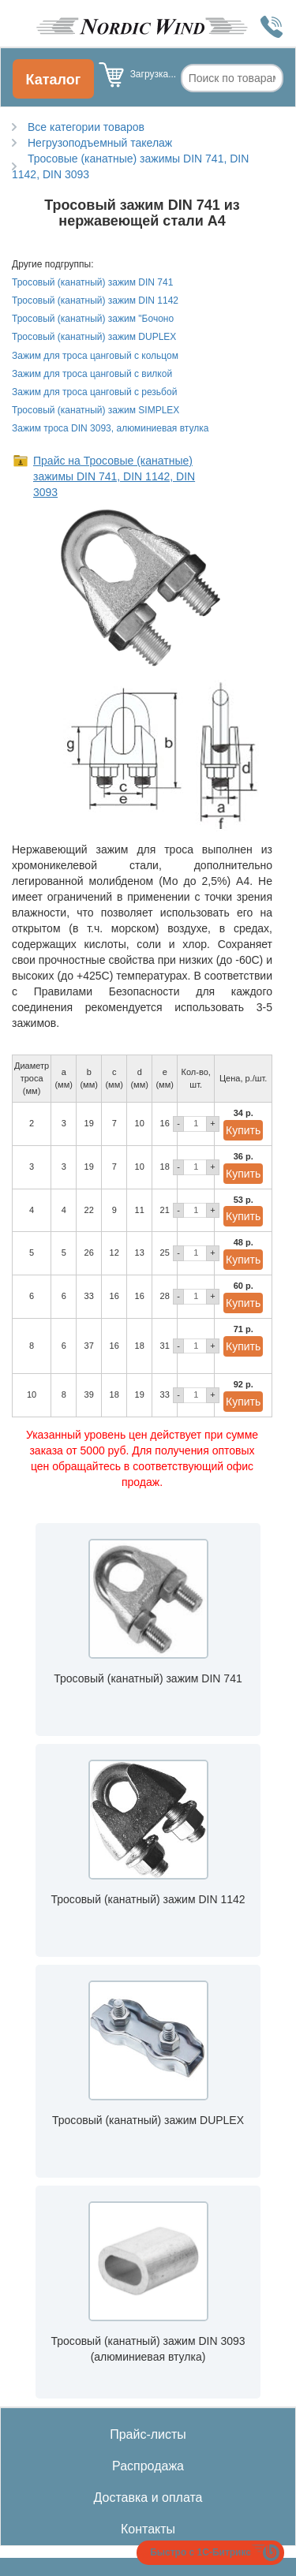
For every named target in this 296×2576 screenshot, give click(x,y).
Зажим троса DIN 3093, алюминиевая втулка (110, 428)
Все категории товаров (86, 127)
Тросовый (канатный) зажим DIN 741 (92, 282)
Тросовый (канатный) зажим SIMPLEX (95, 410)
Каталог (53, 80)
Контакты (148, 2529)
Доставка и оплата (147, 2497)
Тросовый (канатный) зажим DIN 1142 (95, 300)
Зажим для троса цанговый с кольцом (95, 355)
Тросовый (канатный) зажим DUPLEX (94, 336)
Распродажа (148, 2466)
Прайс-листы (148, 2434)
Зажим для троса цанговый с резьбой (94, 392)
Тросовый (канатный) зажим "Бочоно (93, 318)
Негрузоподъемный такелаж (100, 142)
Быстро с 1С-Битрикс (200, 2552)
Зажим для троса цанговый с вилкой (92, 373)
